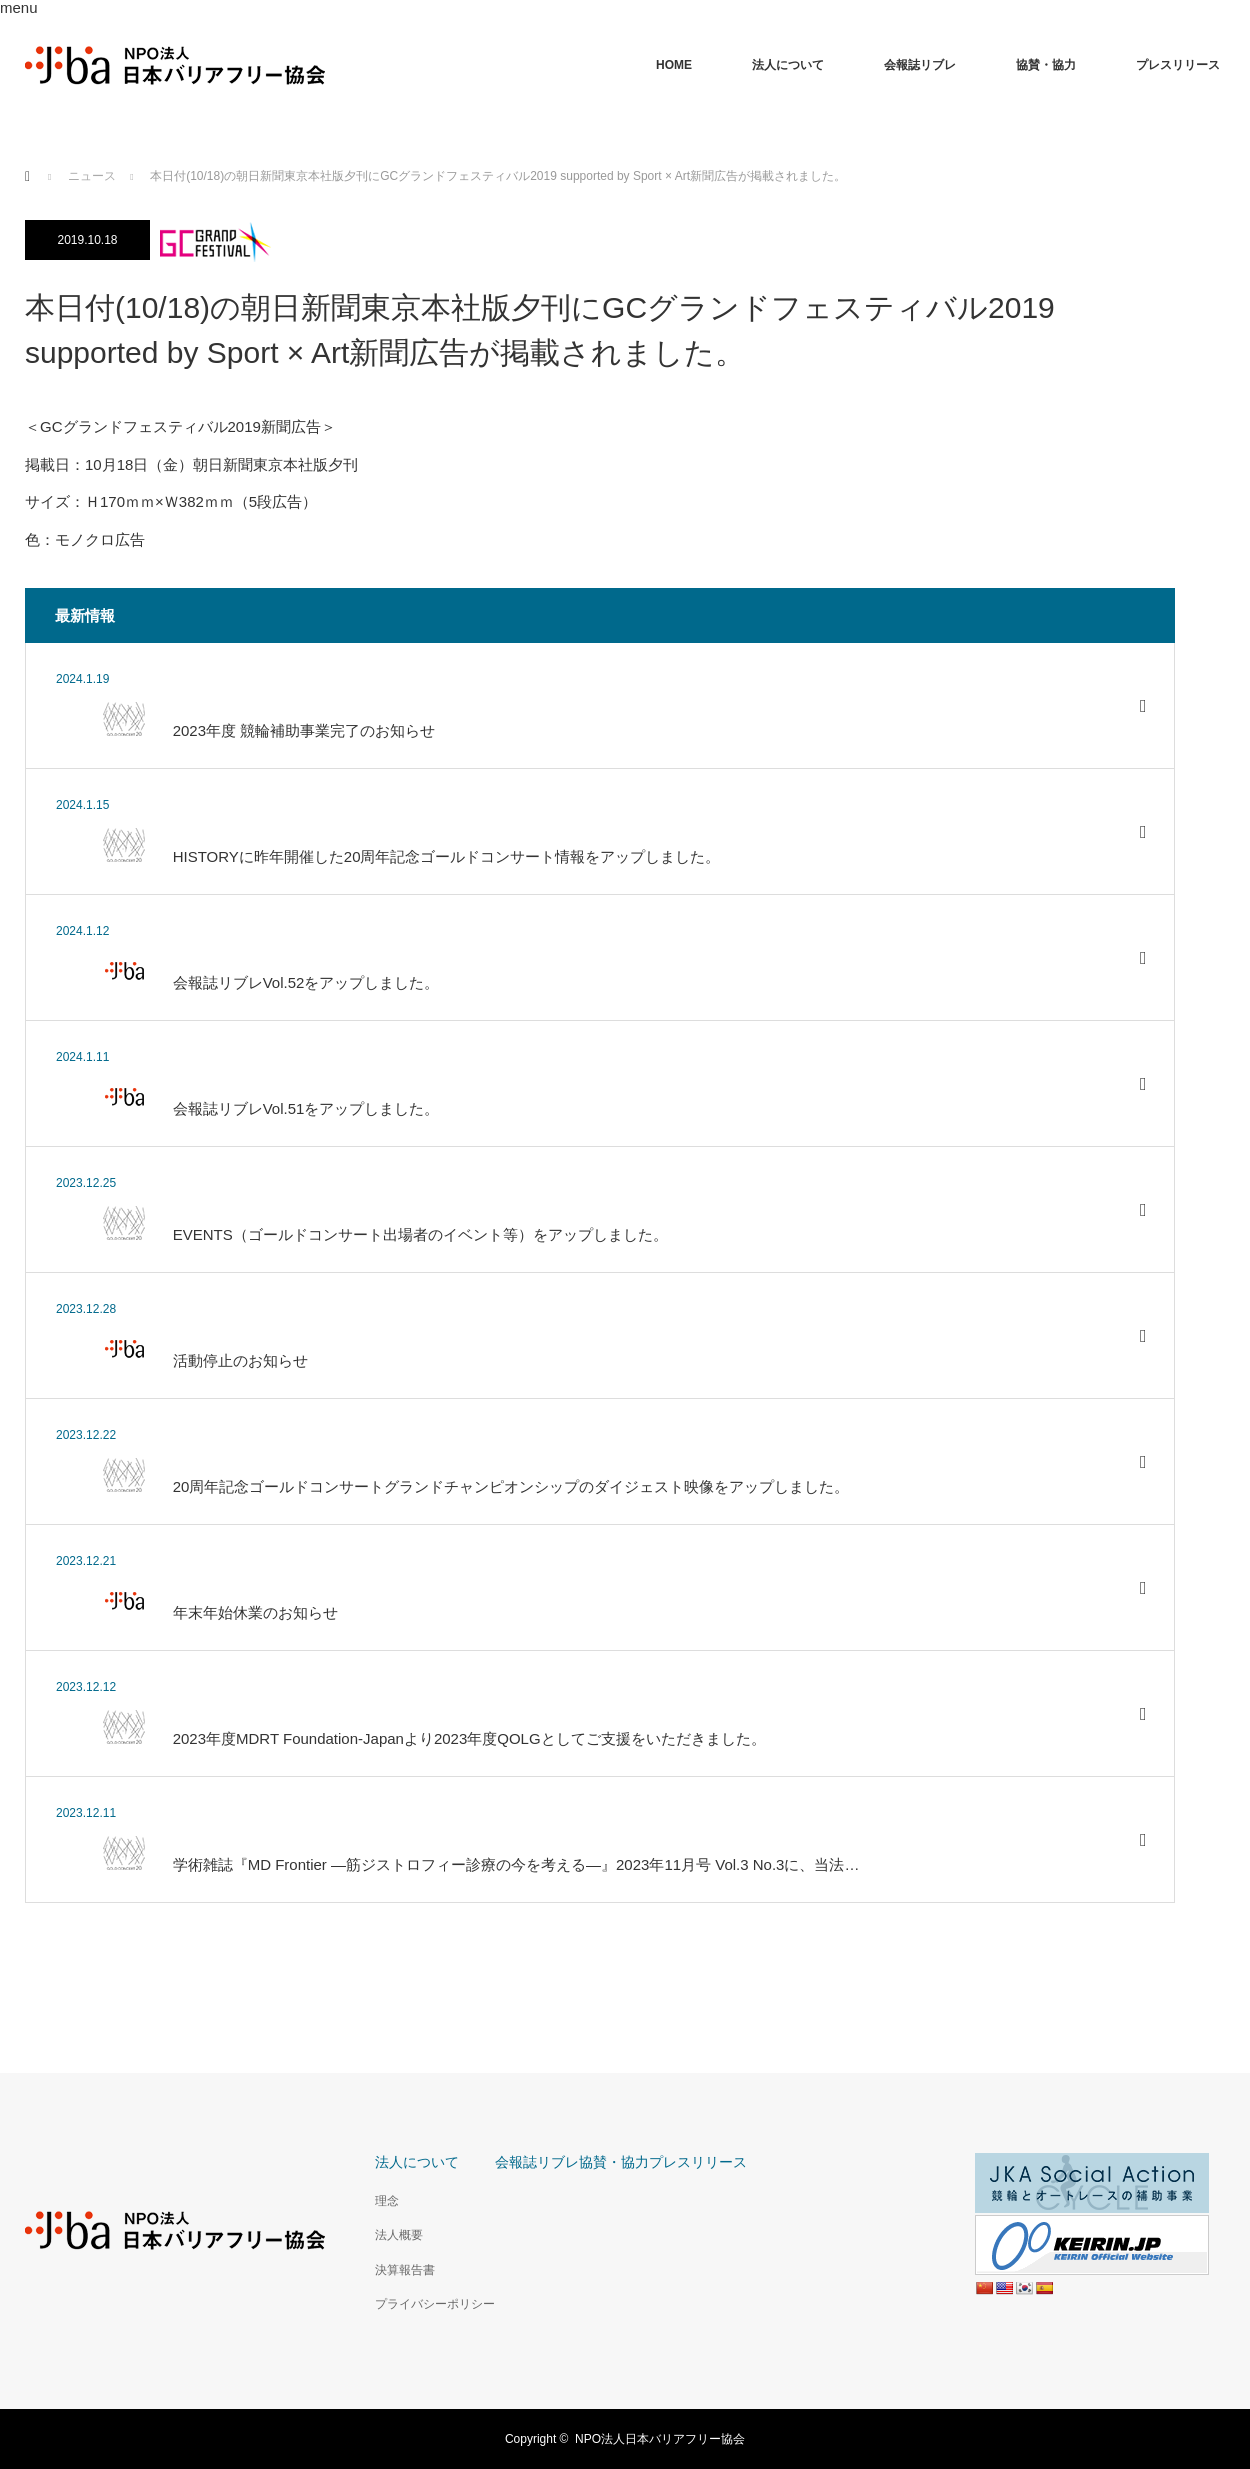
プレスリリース (1178, 65)
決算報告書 (405, 2270)
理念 (387, 2201)
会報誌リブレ (920, 65)
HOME (674, 65)
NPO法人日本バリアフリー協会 (660, 2439)
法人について (788, 65)
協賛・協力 (1046, 65)
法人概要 (399, 2235)
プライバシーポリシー (435, 2304)
